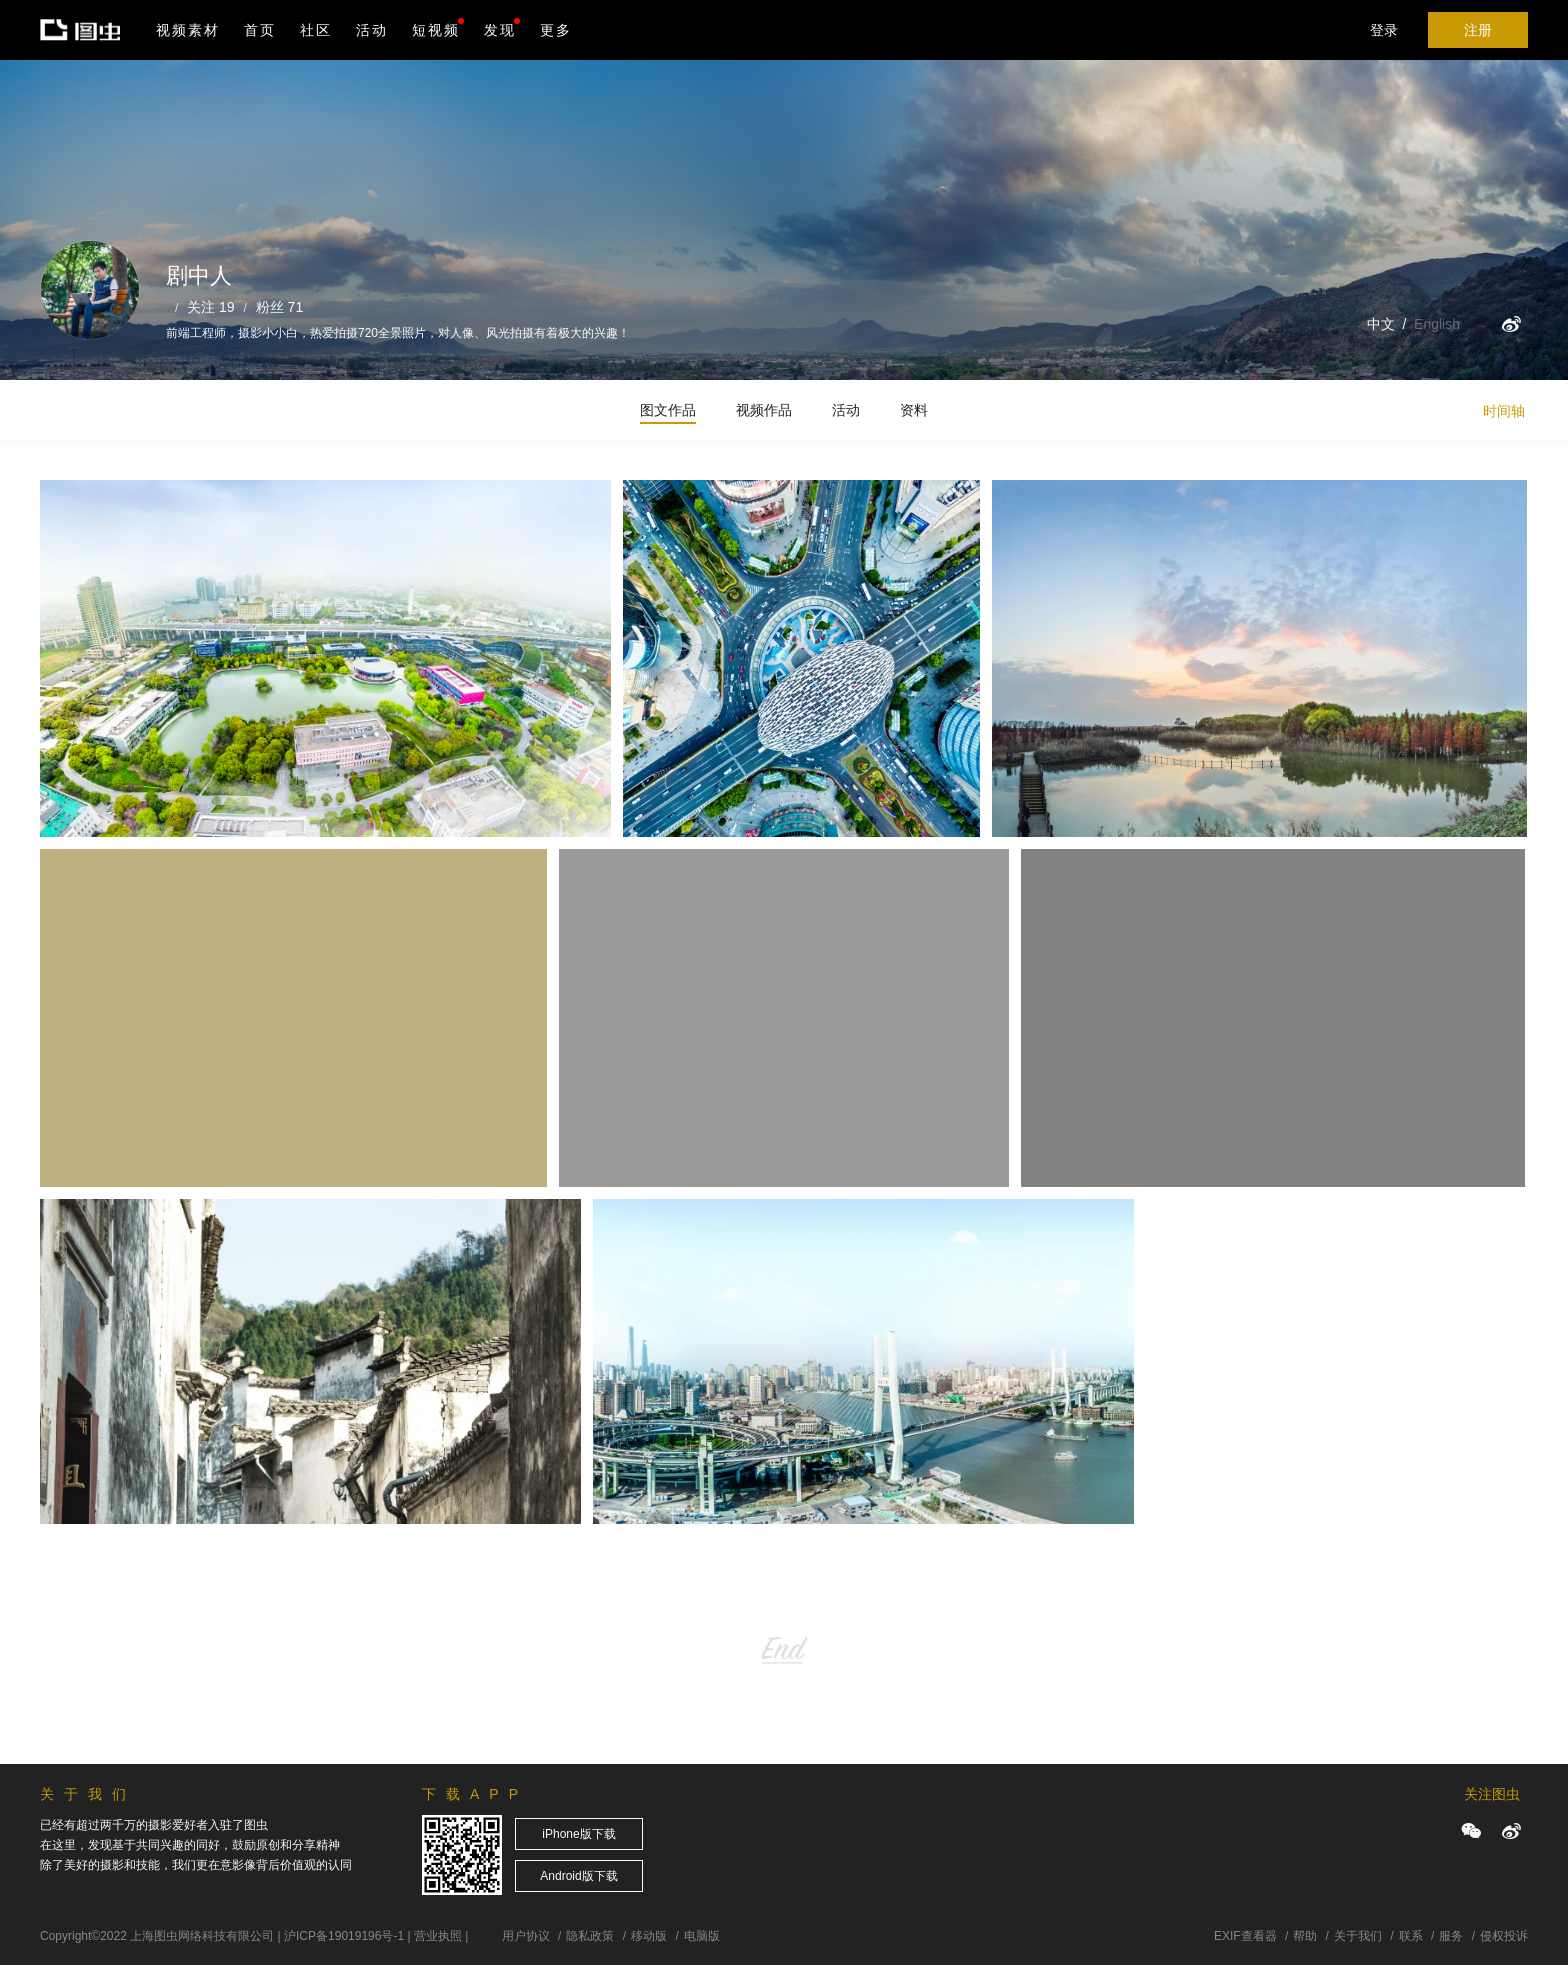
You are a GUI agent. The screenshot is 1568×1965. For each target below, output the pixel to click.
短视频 (436, 30)
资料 (914, 410)
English (1437, 324)
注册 (1478, 30)
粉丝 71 (279, 307)
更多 (556, 30)
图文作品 (668, 410)
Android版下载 (578, 1876)
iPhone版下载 (578, 1834)
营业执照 (438, 1936)
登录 (1384, 30)
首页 (260, 30)
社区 (316, 30)
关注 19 (210, 307)
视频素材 (188, 30)
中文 (1381, 324)
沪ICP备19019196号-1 (344, 1936)
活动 (372, 30)
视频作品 (764, 410)
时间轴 (1504, 411)
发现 (502, 28)
